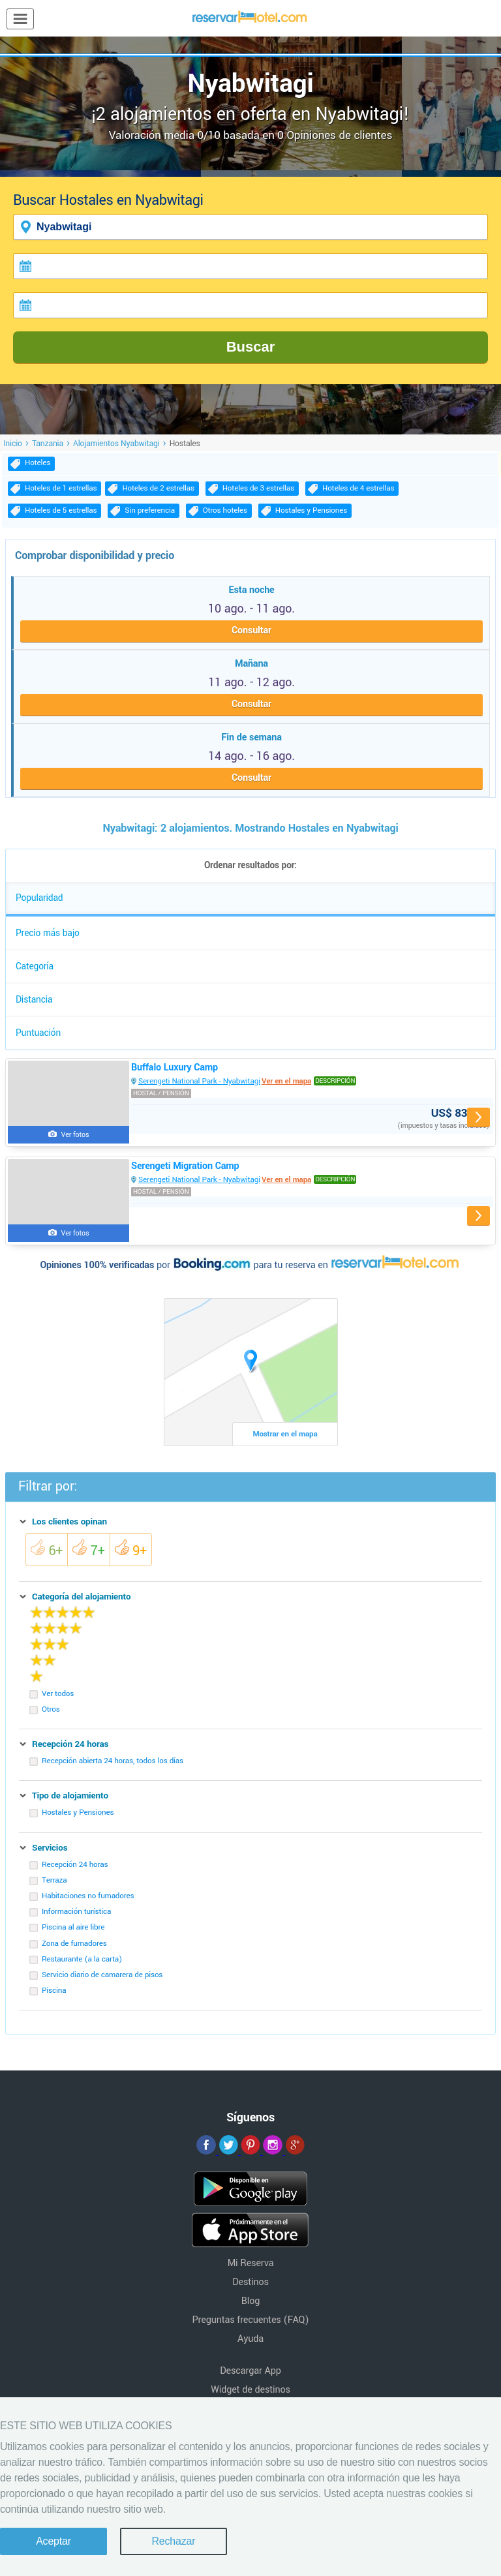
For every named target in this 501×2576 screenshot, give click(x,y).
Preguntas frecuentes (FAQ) (250, 2320)
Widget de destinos (250, 2390)
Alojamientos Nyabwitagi (116, 443)
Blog (250, 2301)
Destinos (250, 2282)
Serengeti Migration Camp (185, 1166)
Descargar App (250, 2371)
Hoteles (37, 462)
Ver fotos (75, 1135)
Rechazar (173, 2541)
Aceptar (53, 2541)
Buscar (250, 347)
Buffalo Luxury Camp (174, 1067)
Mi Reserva (251, 2263)
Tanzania (47, 443)
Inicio (12, 443)
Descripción (335, 1080)
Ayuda (250, 2339)
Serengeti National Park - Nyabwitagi (199, 1081)
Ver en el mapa (286, 1081)
